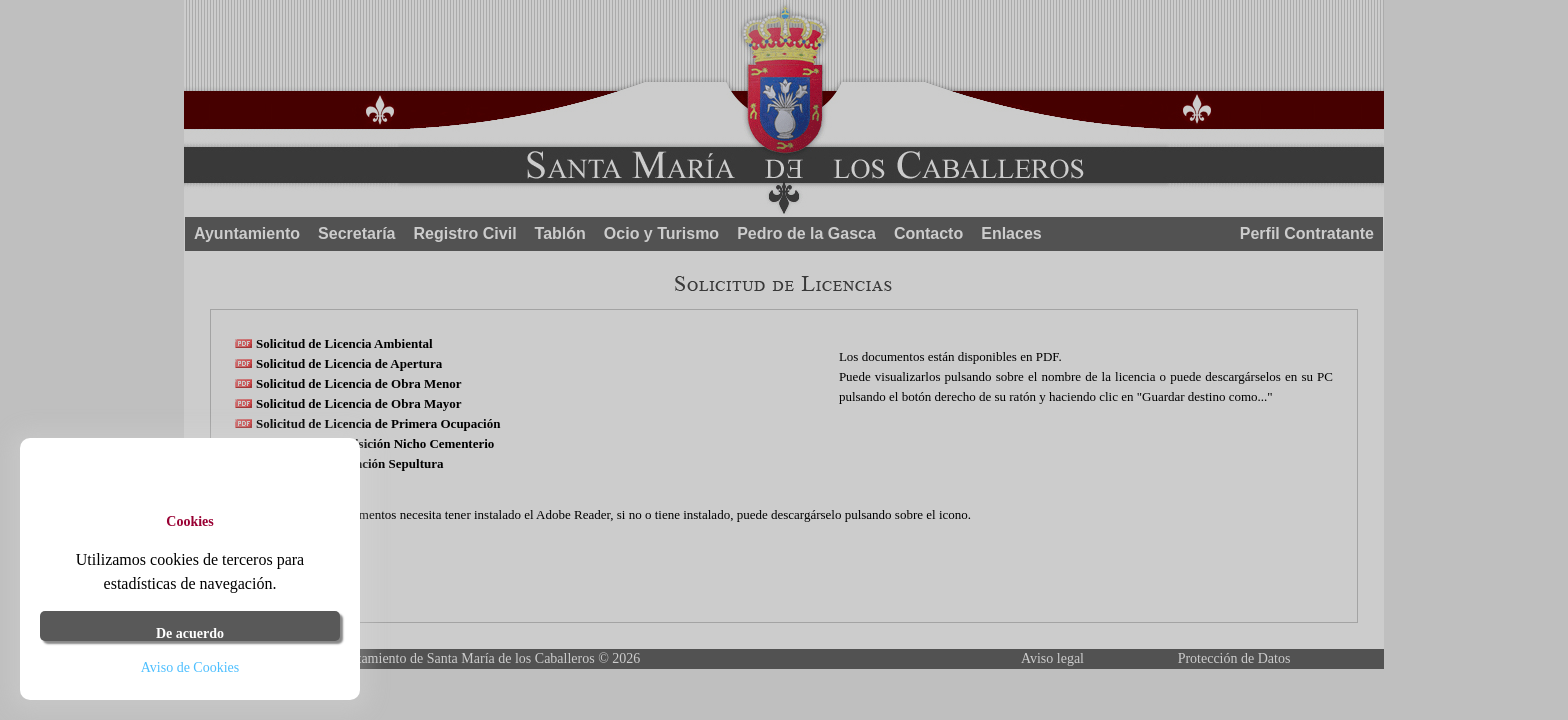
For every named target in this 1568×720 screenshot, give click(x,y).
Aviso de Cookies (190, 667)
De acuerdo (190, 633)
